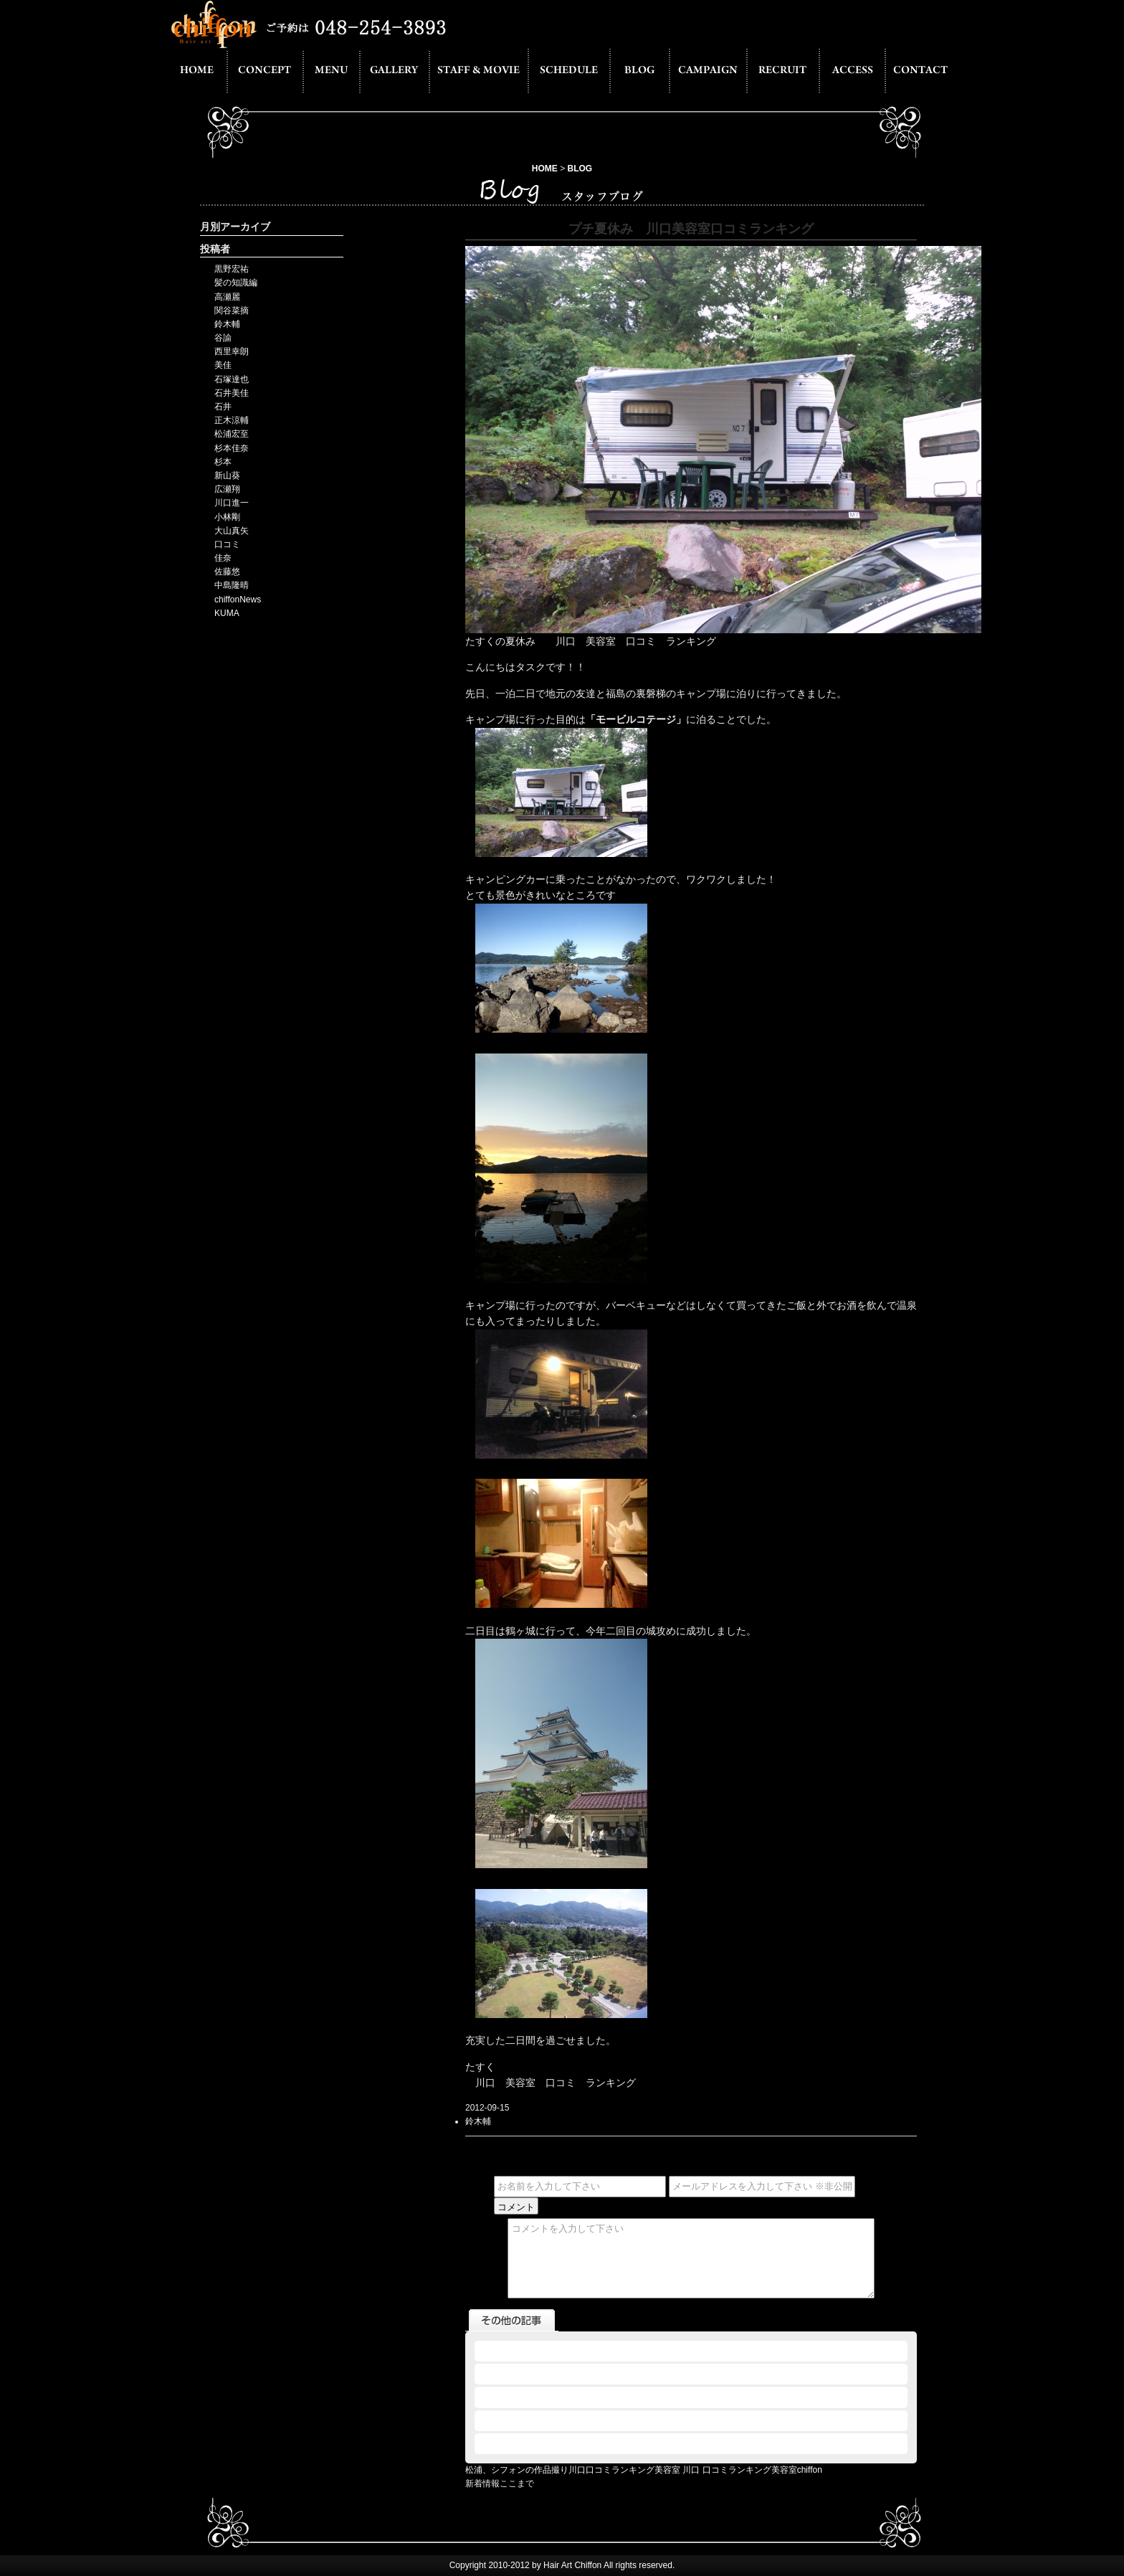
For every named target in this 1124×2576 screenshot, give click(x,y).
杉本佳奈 (231, 448)
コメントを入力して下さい (691, 2258)
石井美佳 (231, 393)
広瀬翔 (227, 489)
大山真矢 (231, 531)
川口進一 (231, 503)
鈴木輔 (227, 324)
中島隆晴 (231, 585)
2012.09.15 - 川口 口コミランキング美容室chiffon (573, 2351)
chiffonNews (237, 600)
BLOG (580, 169)
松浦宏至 (231, 434)
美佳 (223, 365)
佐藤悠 (227, 572)
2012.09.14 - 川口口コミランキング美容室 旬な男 (573, 2397)
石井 (223, 407)
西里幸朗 (231, 351)
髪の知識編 (235, 283)
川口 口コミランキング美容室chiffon (751, 2470)
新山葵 (227, 475)
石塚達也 (231, 379)
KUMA (226, 613)
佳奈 (223, 558)
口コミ (227, 544)
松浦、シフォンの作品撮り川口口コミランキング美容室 (572, 2470)
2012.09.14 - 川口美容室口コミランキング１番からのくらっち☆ (602, 2374)
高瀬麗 (227, 297)
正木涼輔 (231, 420)
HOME (545, 169)
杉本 (223, 462)
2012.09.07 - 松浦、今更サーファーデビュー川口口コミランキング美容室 (619, 2443)
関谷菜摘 (231, 311)
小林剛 (227, 517)
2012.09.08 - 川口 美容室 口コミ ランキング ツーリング (585, 2420)
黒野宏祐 (231, 269)
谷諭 (223, 338)
